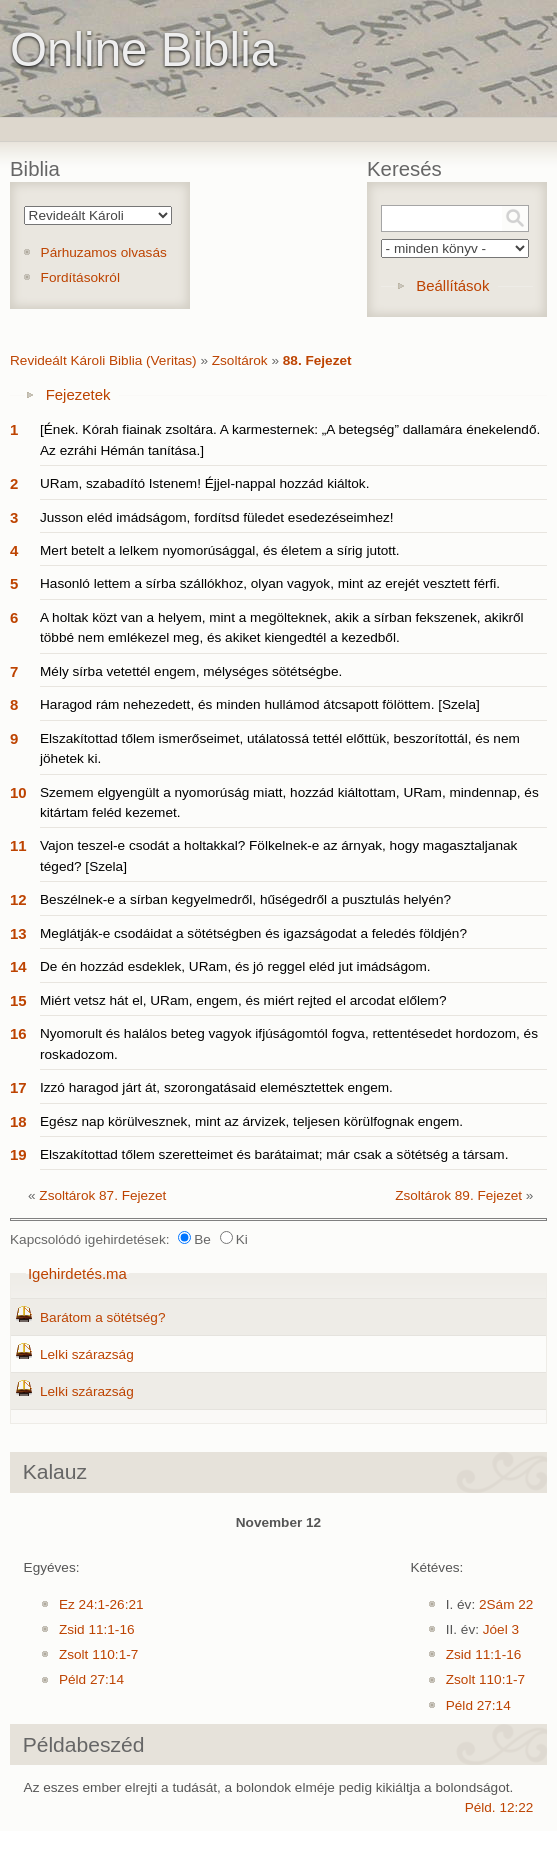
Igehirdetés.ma (77, 1273)
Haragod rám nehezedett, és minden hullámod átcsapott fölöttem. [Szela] (260, 704)
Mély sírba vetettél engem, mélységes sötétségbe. (191, 671)
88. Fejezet (317, 360)
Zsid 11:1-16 (97, 1629)
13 (18, 933)
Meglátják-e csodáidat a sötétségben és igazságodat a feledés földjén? (253, 933)
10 (18, 792)
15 (18, 1000)
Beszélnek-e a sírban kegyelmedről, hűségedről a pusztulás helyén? (245, 899)
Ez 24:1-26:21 (101, 1604)
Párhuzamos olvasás (104, 252)
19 (18, 1154)
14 (18, 966)
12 (18, 899)
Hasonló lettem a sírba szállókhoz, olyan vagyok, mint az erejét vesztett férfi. (270, 583)
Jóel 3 (501, 1629)
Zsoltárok (240, 360)
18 (18, 1121)
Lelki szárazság (87, 1354)
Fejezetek (78, 394)
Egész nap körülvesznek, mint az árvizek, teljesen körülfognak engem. (251, 1121)
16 (18, 1033)
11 (18, 845)
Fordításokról (80, 277)
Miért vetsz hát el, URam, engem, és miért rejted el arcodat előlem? (243, 1000)
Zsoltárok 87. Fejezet (102, 1195)
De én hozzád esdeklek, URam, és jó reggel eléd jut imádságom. (235, 966)
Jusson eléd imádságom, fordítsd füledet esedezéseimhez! (217, 517)
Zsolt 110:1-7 (98, 1654)
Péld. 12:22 (499, 1807)
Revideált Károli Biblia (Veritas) (103, 360)
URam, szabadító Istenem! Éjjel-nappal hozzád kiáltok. (204, 483)
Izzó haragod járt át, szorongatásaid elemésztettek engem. (216, 1087)
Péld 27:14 (91, 1679)
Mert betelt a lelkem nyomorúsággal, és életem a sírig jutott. (220, 550)
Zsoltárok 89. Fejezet (458, 1195)
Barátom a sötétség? (102, 1317)
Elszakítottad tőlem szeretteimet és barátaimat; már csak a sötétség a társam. (274, 1154)
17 (18, 1087)
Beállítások (452, 285)
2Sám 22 (506, 1604)
